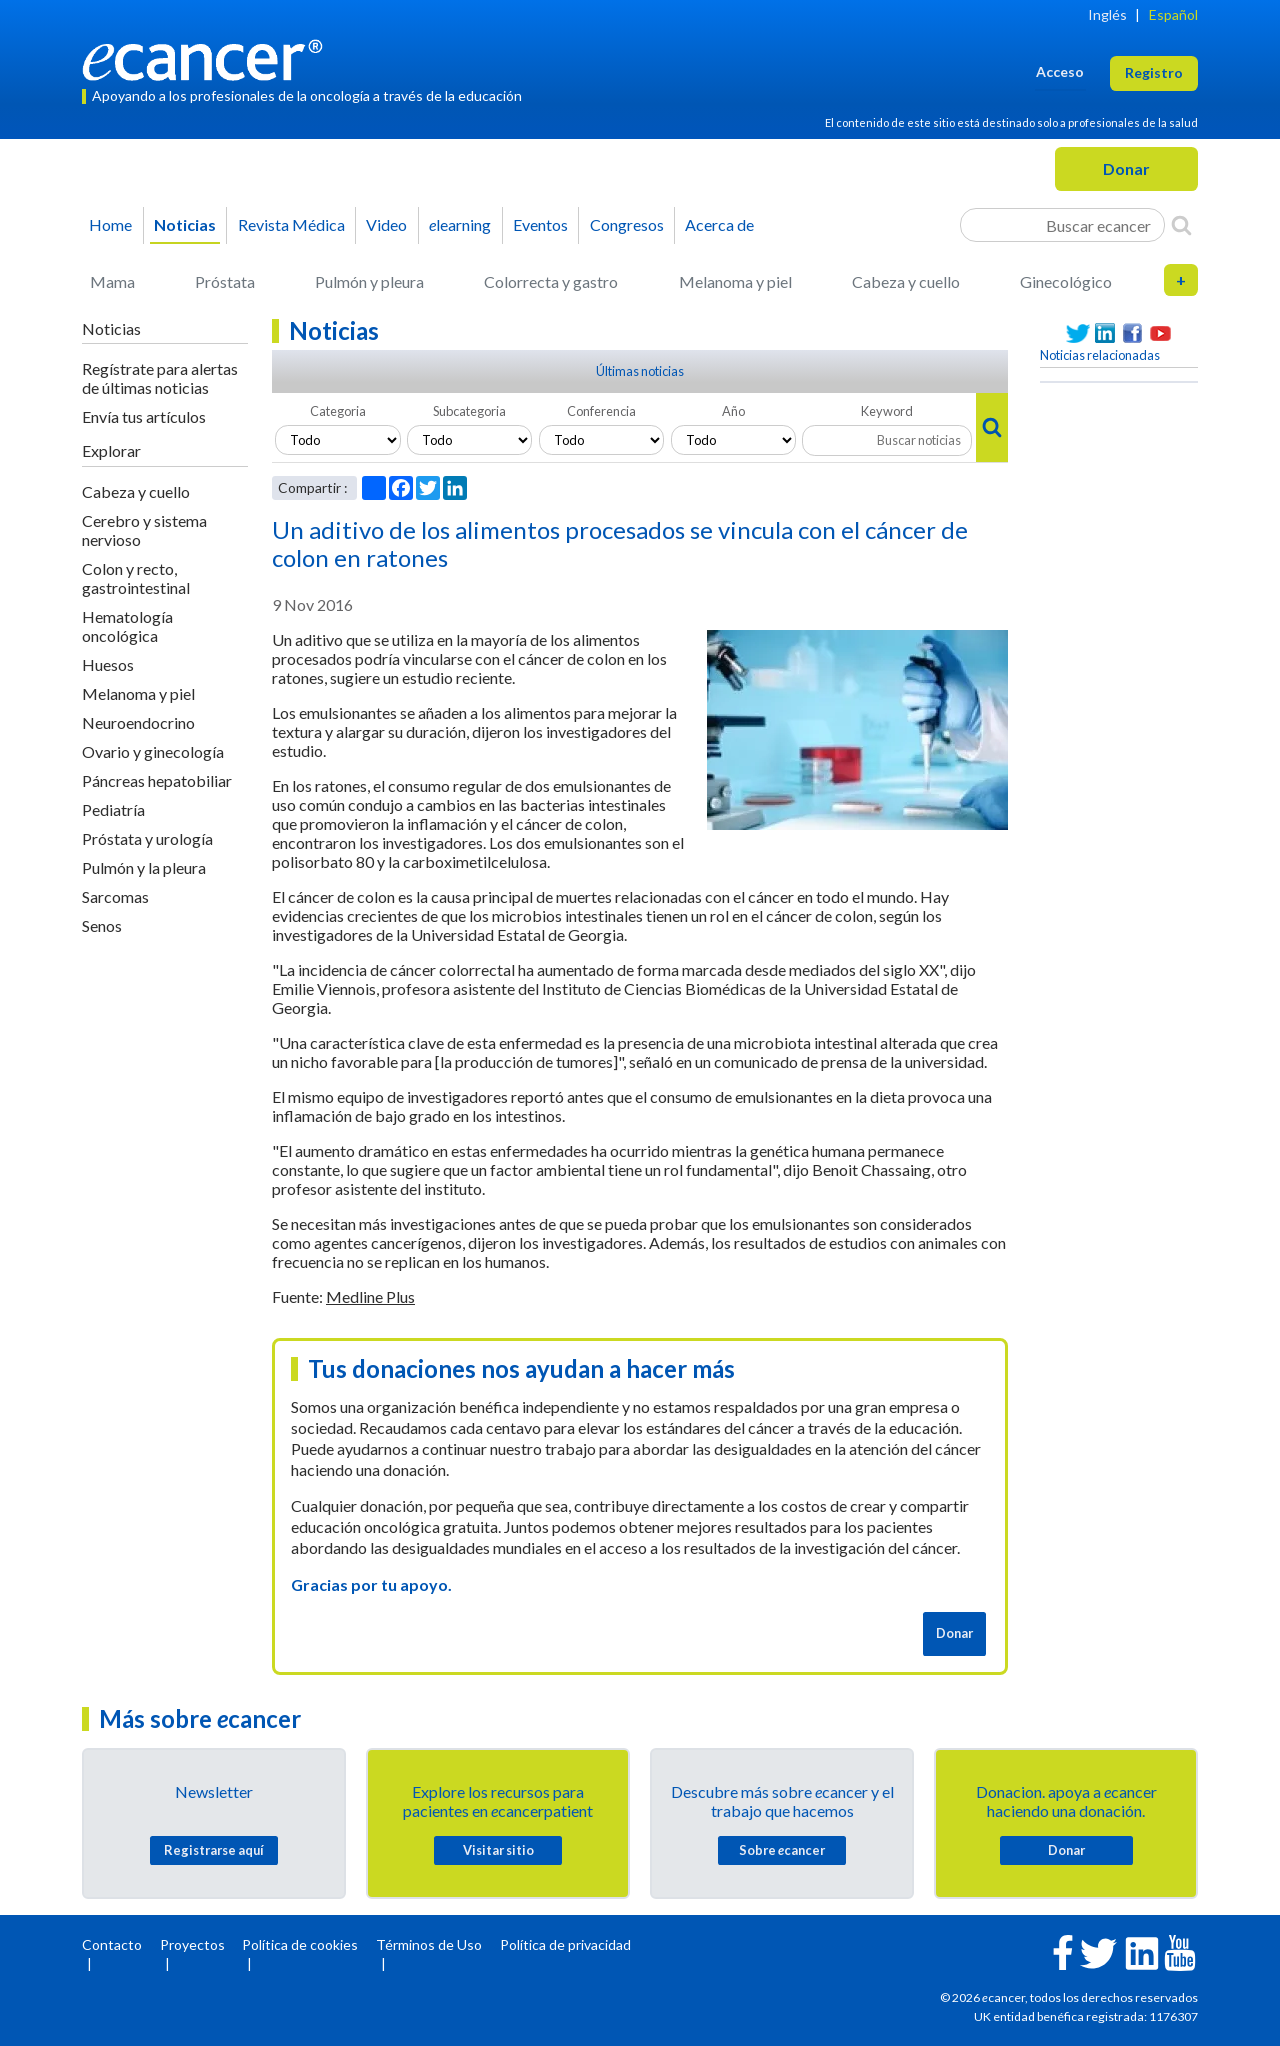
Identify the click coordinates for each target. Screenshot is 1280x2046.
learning (460, 224)
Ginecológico (1066, 281)
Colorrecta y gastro (551, 281)
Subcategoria (469, 411)
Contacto (112, 1944)
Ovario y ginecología (153, 751)
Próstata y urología (147, 838)
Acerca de (719, 224)
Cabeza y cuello (906, 281)
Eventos (540, 224)
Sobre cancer (782, 1850)
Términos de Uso (429, 1944)
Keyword (887, 411)
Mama (112, 281)
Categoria (338, 411)
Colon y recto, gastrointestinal (136, 578)
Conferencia (601, 411)
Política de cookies (300, 1944)
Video (386, 224)
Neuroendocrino (138, 722)
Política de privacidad (565, 1944)
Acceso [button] (1060, 71)
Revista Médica (291, 224)
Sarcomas (115, 896)
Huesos (108, 664)
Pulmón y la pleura (144, 867)
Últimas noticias (640, 371)
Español (1173, 14)
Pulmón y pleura (369, 281)
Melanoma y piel (735, 281)
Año (733, 411)
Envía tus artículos (144, 416)
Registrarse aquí (214, 1850)
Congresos (627, 224)
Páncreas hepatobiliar (157, 780)
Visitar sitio (498, 1850)
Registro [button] (1154, 72)
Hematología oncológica (127, 626)
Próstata (225, 281)
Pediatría (113, 809)
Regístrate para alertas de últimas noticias (160, 378)
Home (110, 224)
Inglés (1107, 14)
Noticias (185, 224)
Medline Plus (370, 1296)
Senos (102, 925)
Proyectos (192, 1944)
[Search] (1181, 225)
